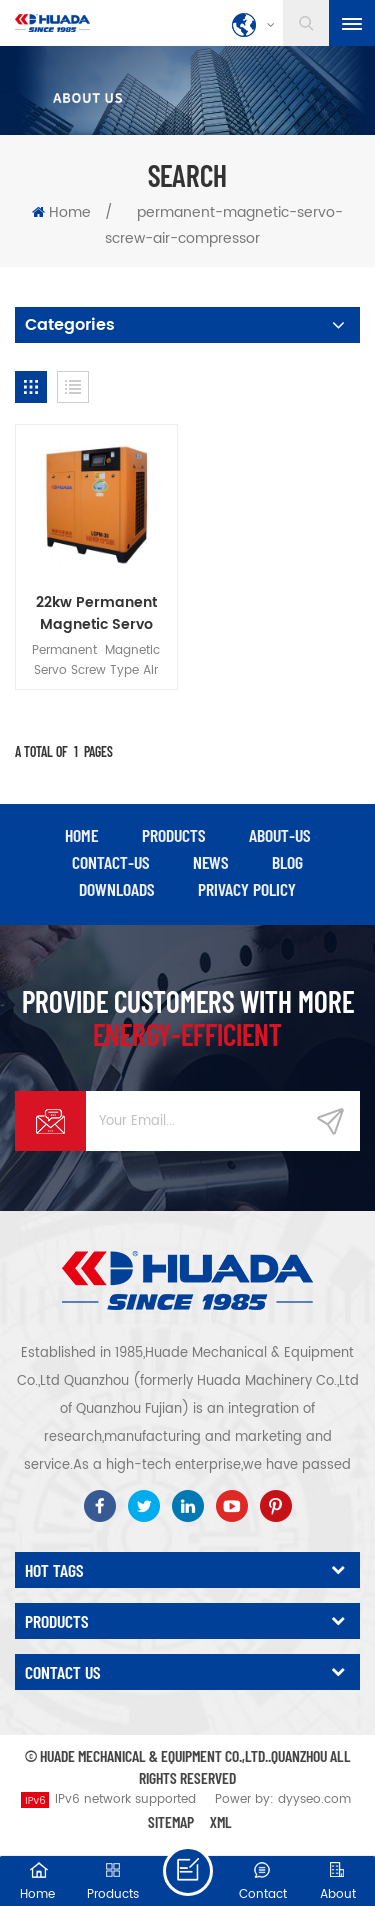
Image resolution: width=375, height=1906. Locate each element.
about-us (279, 835)
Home (61, 212)
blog (287, 862)
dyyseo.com (314, 1799)
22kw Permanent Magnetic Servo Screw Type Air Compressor (96, 614)
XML (221, 1821)
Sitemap (171, 1821)
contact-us (110, 862)
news (210, 862)
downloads (116, 889)
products (173, 835)
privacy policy (247, 889)
